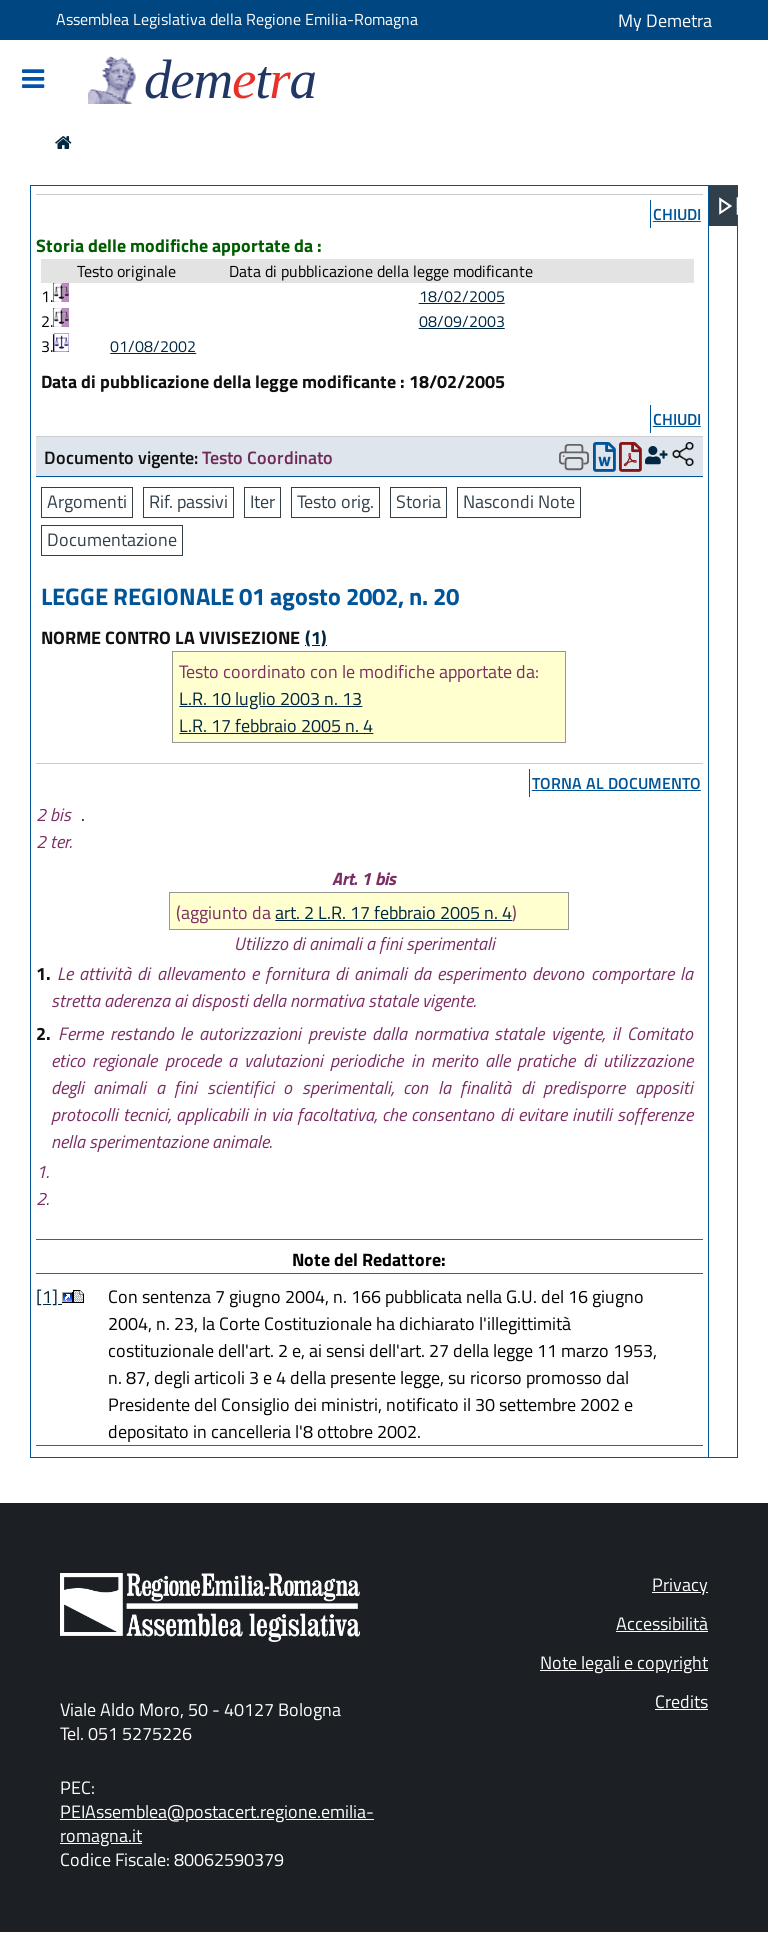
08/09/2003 (462, 321)
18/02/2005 (462, 296)
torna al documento (616, 783)
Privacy (680, 1584)
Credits (681, 1701)
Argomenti (87, 501)
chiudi (677, 214)
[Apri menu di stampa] (574, 457)
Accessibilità (662, 1623)
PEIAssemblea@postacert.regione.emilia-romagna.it (217, 1823)
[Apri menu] (729, 206)
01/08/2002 (153, 346)
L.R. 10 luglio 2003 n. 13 (270, 698)
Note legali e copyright (624, 1662)
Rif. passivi (188, 501)
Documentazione (112, 539)
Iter (262, 501)
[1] (49, 1296)
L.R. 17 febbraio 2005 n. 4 (276, 725)
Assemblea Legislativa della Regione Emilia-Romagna (237, 19)
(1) (316, 637)
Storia (418, 501)
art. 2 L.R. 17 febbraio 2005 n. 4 (393, 912)
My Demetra (665, 20)
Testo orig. (335, 501)
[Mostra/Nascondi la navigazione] (33, 80)
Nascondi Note (519, 501)
